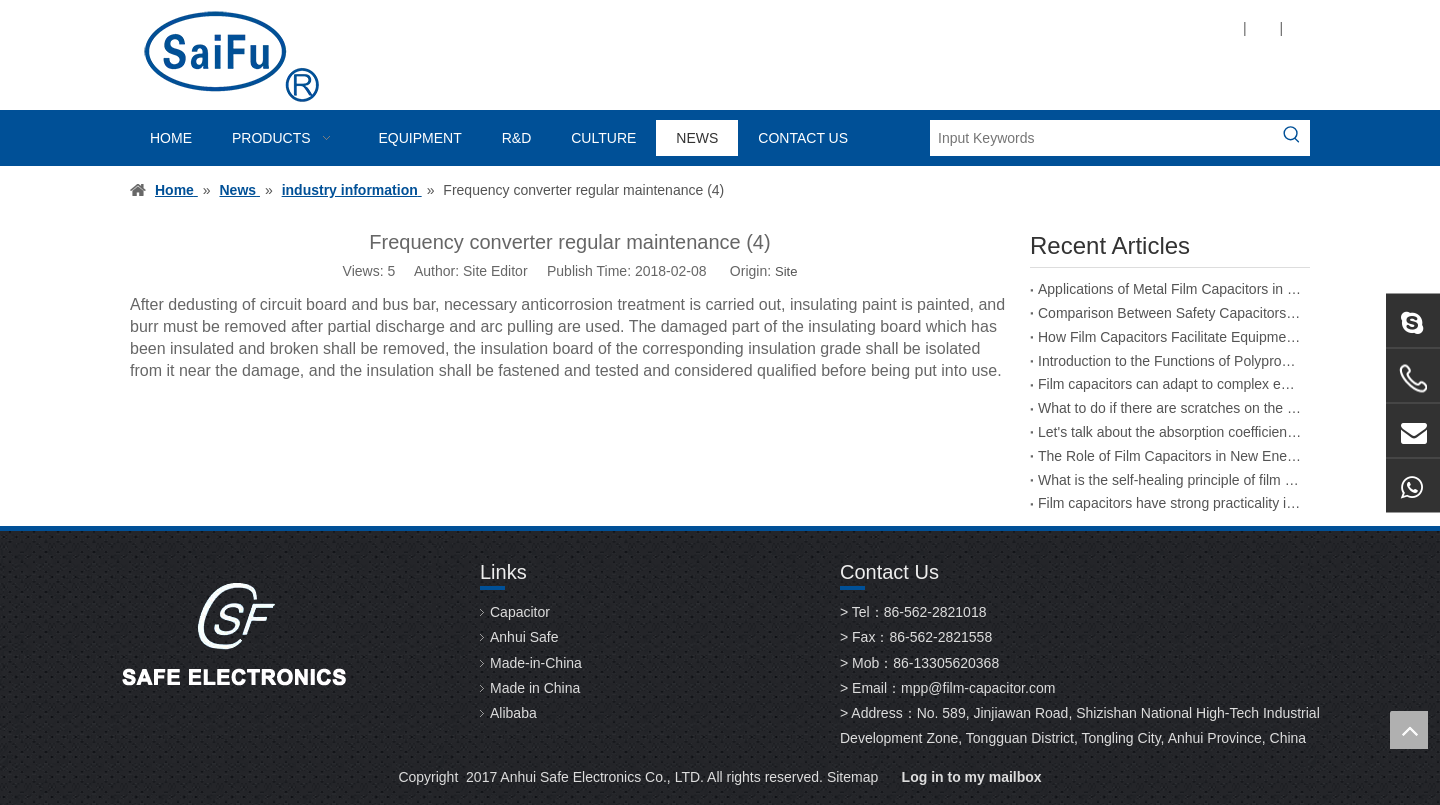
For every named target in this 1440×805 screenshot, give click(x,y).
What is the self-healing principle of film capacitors (1170, 480)
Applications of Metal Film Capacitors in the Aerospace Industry (1170, 289)
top (1409, 730)
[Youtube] (1092, 27)
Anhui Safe (524, 637)
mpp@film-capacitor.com (978, 688)
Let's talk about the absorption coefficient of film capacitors (1170, 432)
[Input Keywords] (1102, 138)
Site (786, 271)
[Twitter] (1058, 27)
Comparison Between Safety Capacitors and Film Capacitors (1170, 313)
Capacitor (520, 612)
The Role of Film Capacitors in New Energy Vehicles (1170, 456)
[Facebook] (990, 27)
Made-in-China (536, 663)
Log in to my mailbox (972, 777)
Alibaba (513, 713)
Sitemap (852, 777)
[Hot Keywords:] (1292, 138)
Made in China (535, 688)
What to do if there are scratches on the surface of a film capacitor (1170, 408)
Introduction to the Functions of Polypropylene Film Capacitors (1170, 361)
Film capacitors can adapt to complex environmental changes (1170, 384)
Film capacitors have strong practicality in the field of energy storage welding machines (1170, 503)
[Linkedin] (1024, 27)
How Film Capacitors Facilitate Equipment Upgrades (1170, 337)
